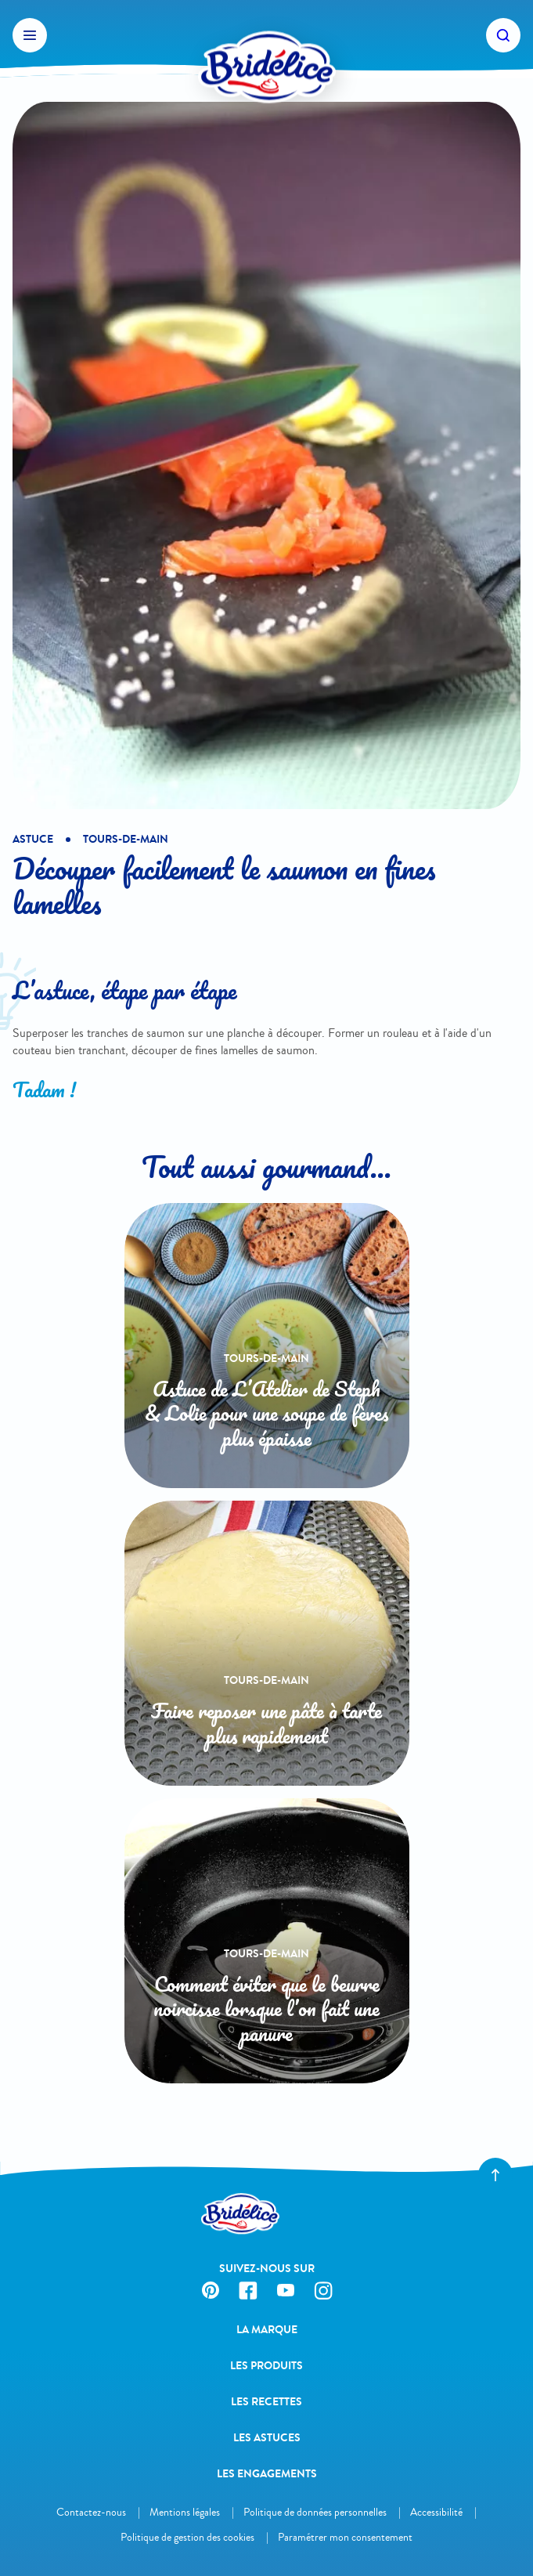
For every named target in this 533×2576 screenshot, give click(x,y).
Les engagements (267, 2473)
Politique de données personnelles (315, 2512)
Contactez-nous (91, 2512)
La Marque (266, 2329)
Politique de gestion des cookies (187, 2537)
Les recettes (266, 2401)
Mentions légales (184, 2512)
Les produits (266, 2365)
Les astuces (267, 2437)
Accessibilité (436, 2512)
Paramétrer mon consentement (345, 2537)
